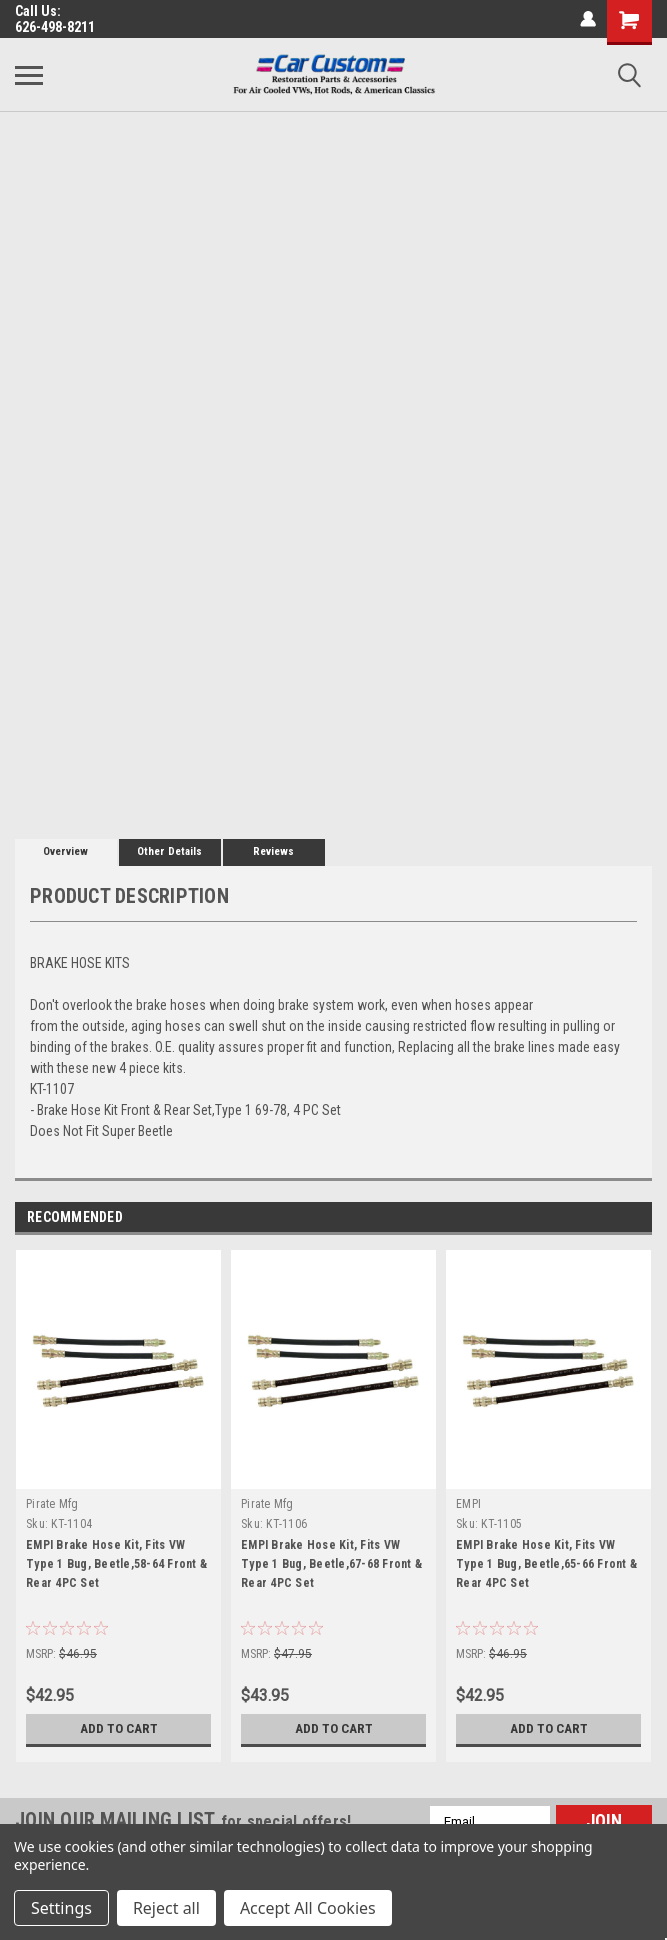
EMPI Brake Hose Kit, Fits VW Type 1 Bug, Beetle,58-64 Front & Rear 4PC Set (116, 1564)
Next (636, 1218)
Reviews (273, 851)
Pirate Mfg (52, 1504)
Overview (65, 851)
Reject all (166, 1908)
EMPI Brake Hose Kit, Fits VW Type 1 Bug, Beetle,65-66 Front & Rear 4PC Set (546, 1564)
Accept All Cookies (308, 1908)
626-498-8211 (55, 27)
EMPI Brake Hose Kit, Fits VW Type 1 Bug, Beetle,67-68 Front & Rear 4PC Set (331, 1564)
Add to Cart (118, 1729)
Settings (61, 1908)
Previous (608, 1218)
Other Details (169, 851)
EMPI (468, 1504)
